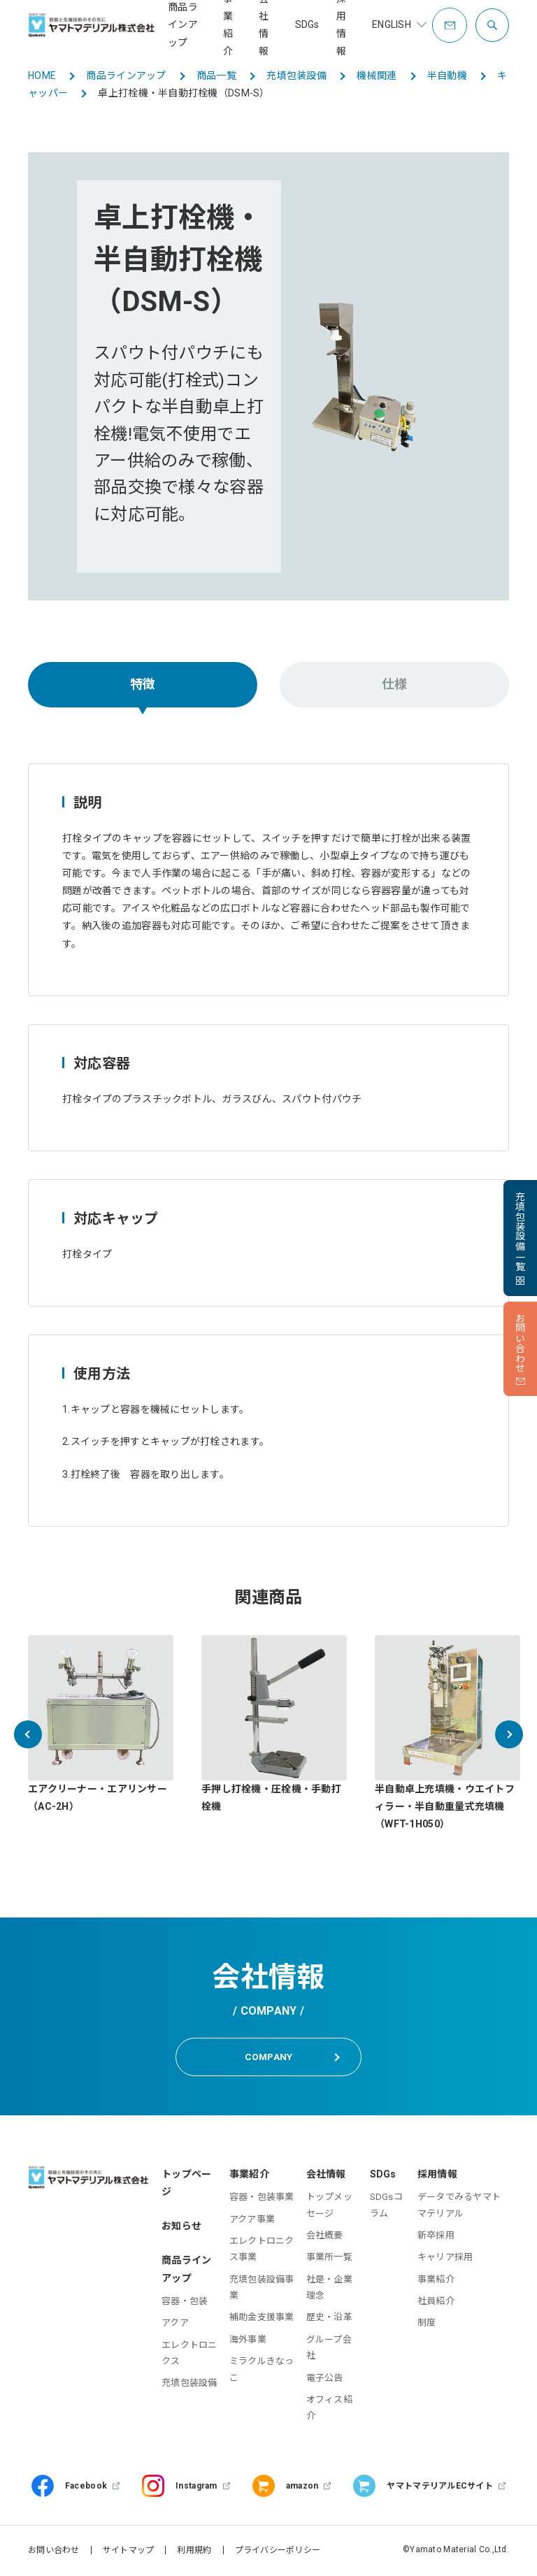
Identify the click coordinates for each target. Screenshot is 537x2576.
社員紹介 (435, 2302)
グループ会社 (329, 2349)
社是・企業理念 (329, 2288)
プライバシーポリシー (278, 2551)
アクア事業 (252, 2220)
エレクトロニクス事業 (261, 2250)
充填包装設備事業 (261, 2288)
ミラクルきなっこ (261, 2371)
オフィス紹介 (329, 2409)
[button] (28, 1734)
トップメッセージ (329, 2206)
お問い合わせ (54, 2551)
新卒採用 (435, 2236)
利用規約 (194, 2551)
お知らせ (181, 2227)
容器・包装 (185, 2302)
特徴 (143, 684)
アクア (175, 2324)
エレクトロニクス (189, 2354)
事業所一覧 (329, 2259)
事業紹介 (435, 2280)
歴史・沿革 (329, 2319)
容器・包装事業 (261, 2198)
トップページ (186, 2184)
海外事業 (247, 2341)
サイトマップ (129, 2551)
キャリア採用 (445, 2259)
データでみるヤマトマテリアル (459, 2206)
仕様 (395, 684)
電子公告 (324, 2379)
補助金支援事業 (261, 2319)
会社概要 (324, 2236)
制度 (426, 2324)
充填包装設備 (189, 2385)
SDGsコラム (386, 2206)
